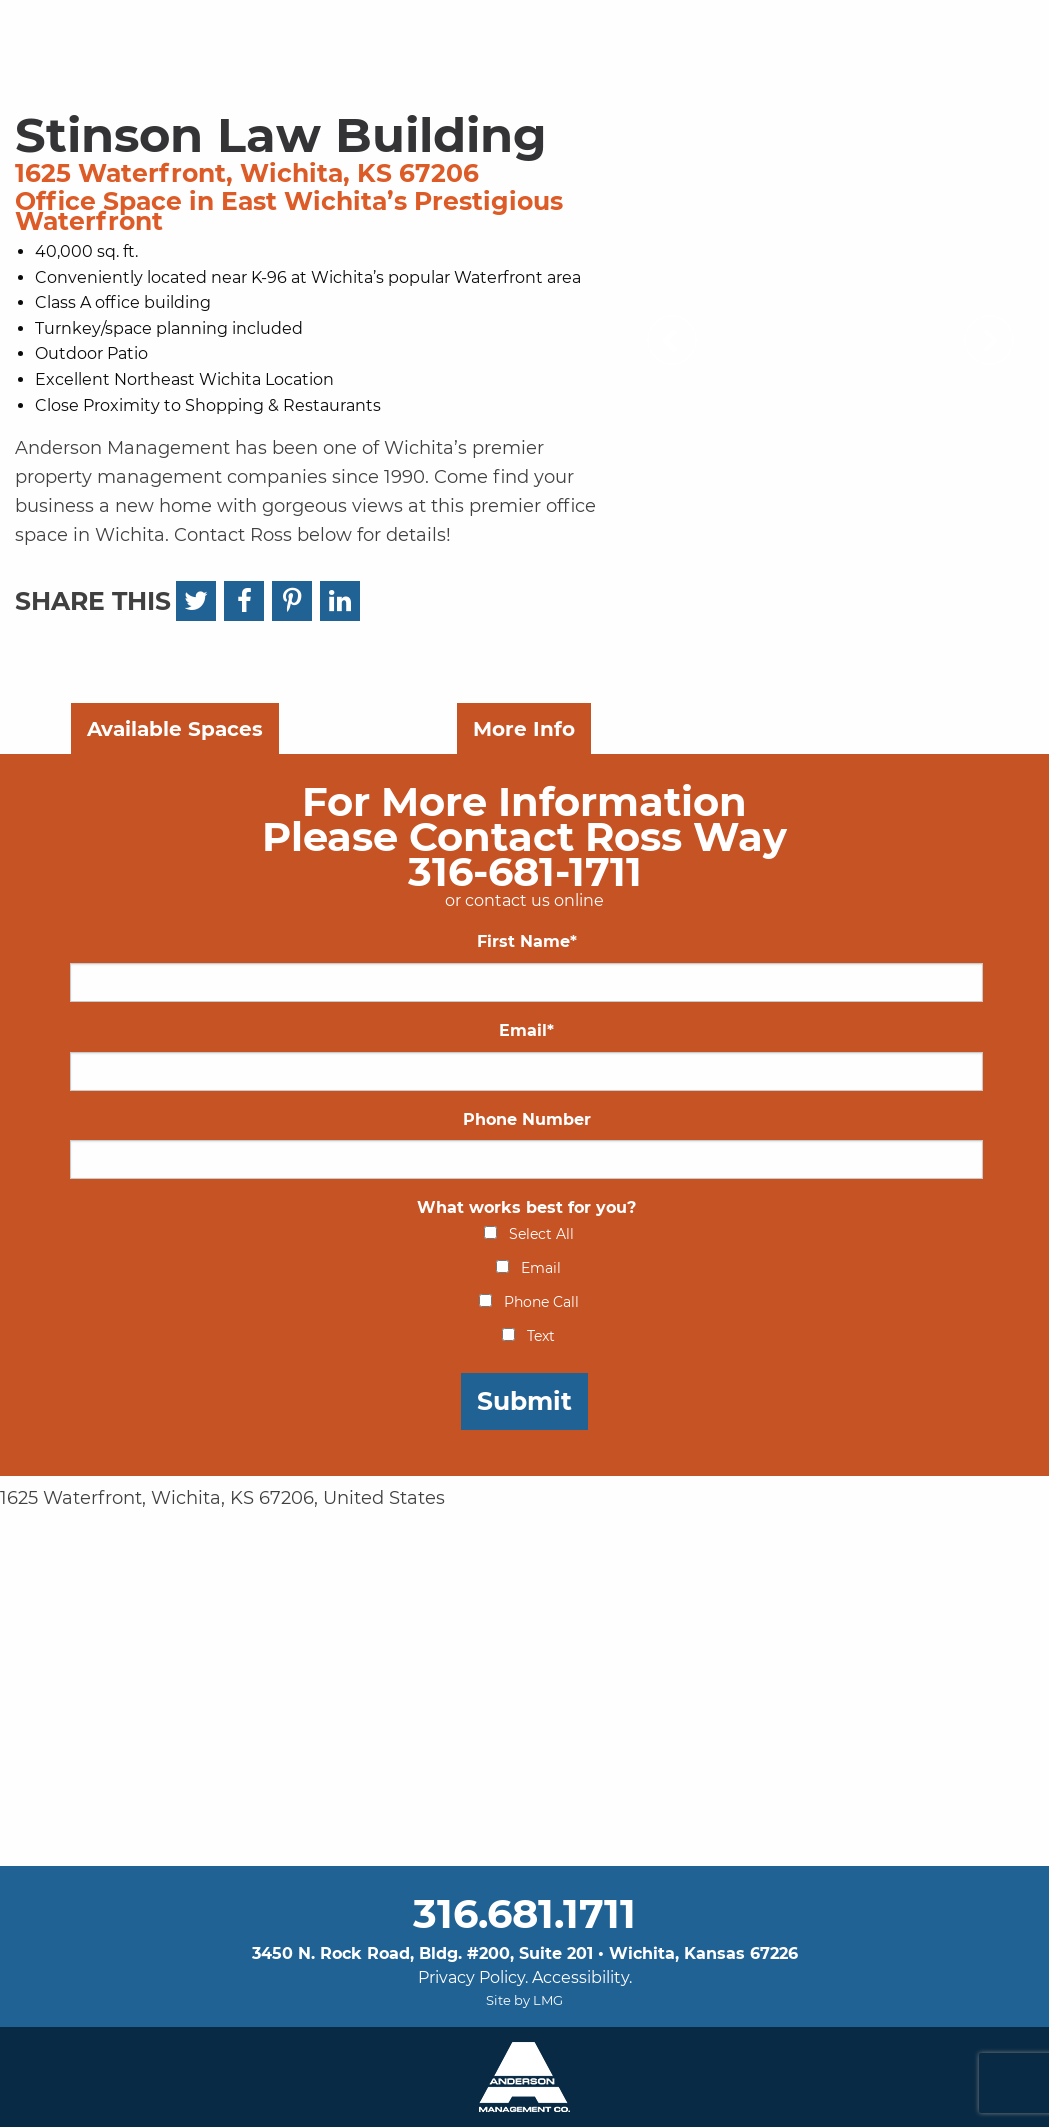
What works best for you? (526, 1207)
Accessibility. (582, 1977)
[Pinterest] (292, 601)
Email (526, 1030)
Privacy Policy (471, 1977)
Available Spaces (175, 729)
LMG (548, 2000)
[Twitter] (196, 601)
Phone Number (527, 1119)
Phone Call (541, 1302)
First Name (527, 941)
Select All (541, 1234)
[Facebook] (244, 601)
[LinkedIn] (340, 601)
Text (541, 1336)
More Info (524, 729)
